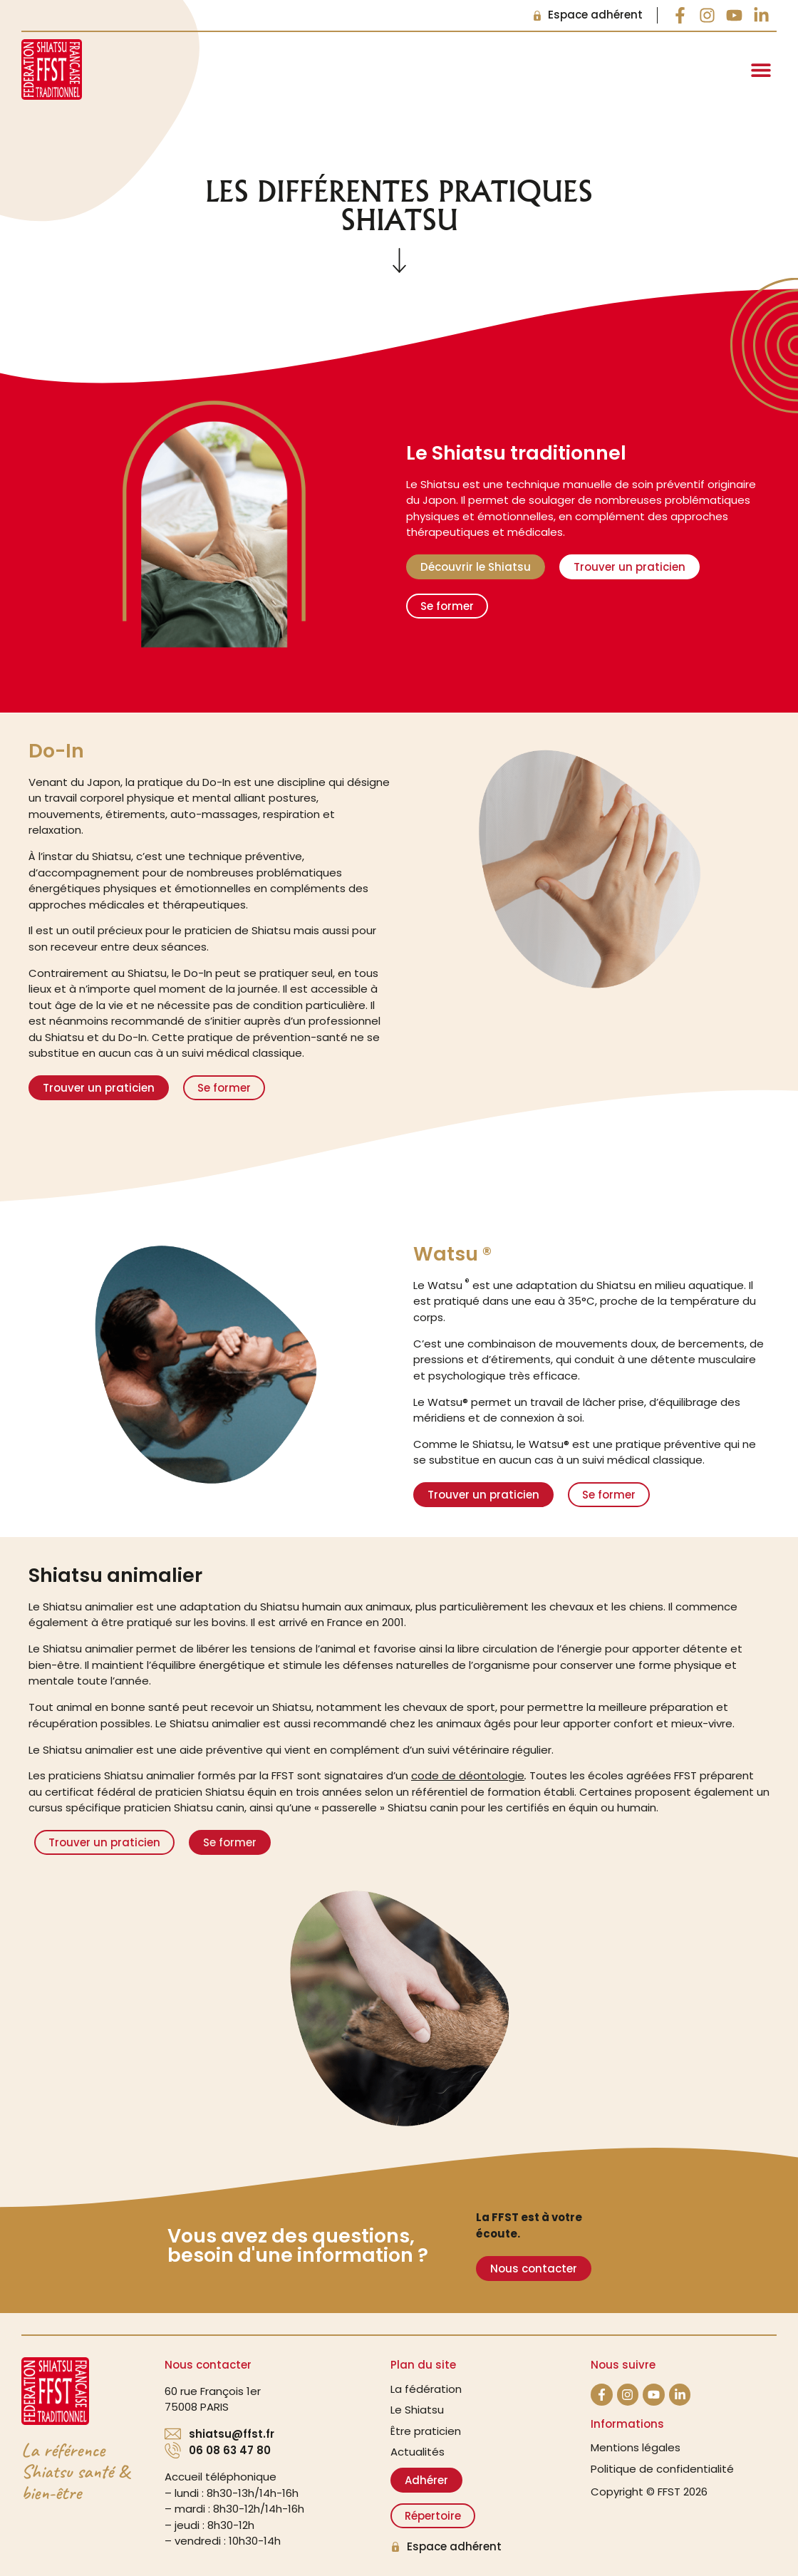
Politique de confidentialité (662, 2468)
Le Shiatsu (417, 2409)
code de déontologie (467, 1775)
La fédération (426, 2388)
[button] (761, 69)
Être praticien (425, 2431)
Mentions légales (635, 2447)
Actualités (417, 2451)
